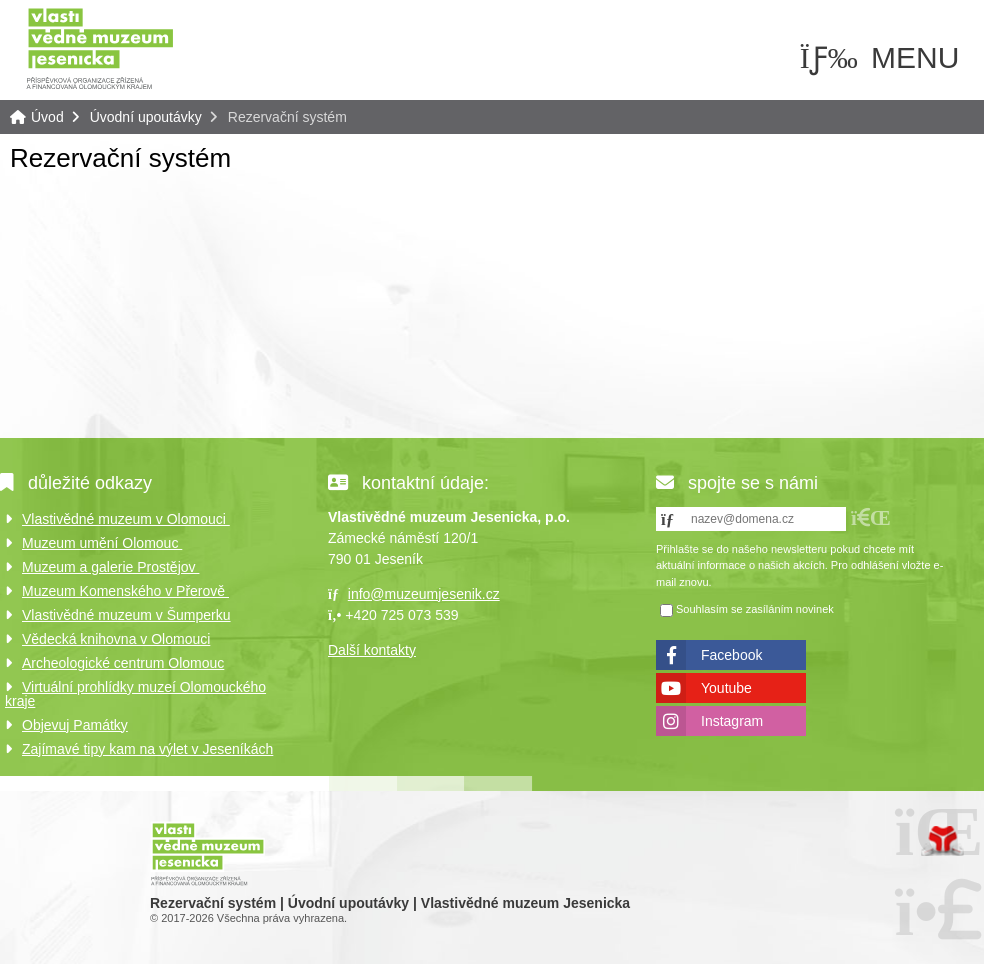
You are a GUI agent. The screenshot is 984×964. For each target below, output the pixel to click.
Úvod (100, 47)
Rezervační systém (120, 158)
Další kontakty (372, 650)
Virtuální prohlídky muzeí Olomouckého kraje (135, 694)
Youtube (726, 688)
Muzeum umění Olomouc (102, 543)
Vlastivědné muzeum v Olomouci (126, 519)
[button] (871, 517)
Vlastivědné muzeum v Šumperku (126, 615)
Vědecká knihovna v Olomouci (116, 639)
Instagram (732, 721)
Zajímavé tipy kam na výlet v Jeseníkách (147, 749)
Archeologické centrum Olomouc (123, 663)
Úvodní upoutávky (146, 117)
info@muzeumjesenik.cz (424, 594)
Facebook (731, 655)
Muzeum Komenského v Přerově (125, 591)
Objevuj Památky (75, 725)
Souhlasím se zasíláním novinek (755, 610)
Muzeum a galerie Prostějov (110, 567)
